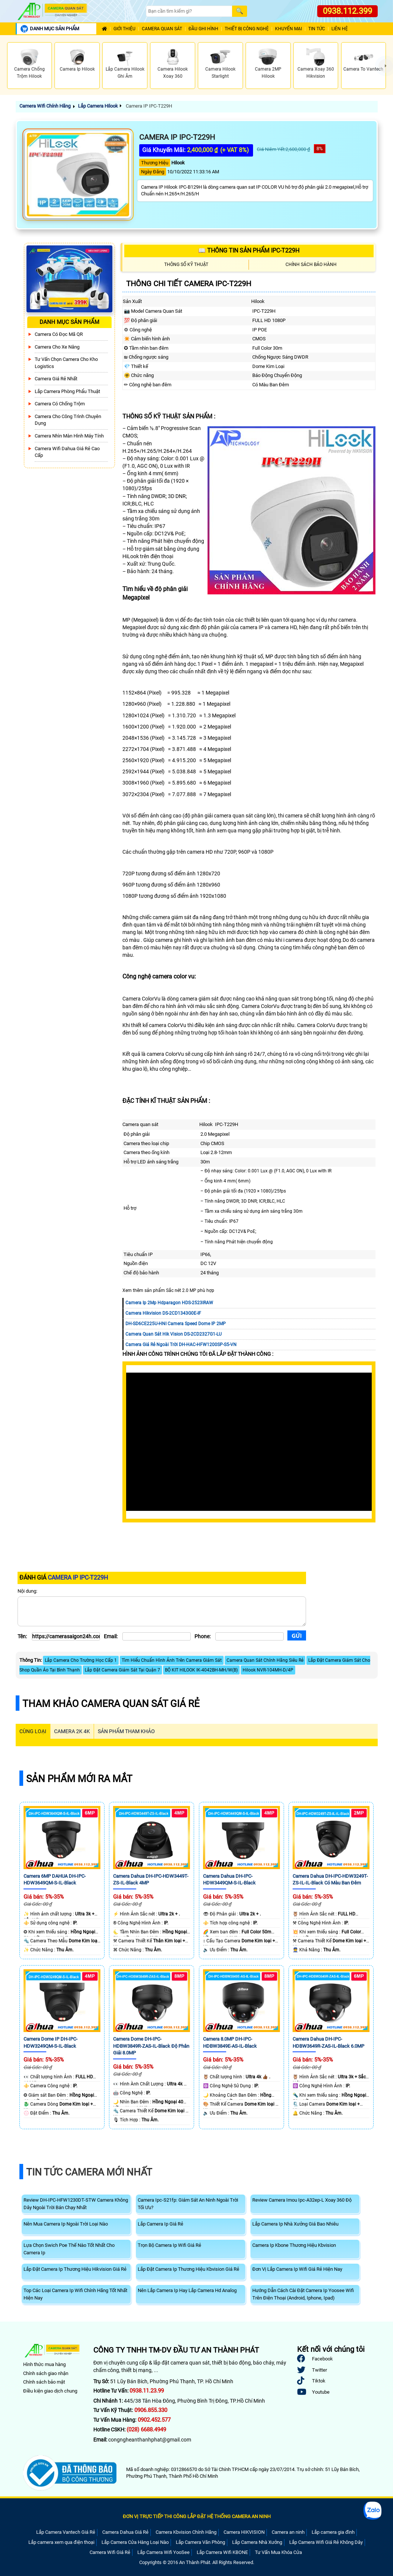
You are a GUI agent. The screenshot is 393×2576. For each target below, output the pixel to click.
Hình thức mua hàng (44, 2364)
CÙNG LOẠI (32, 1731)
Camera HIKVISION (244, 2532)
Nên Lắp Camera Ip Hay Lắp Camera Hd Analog (187, 2290)
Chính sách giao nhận (45, 2373)
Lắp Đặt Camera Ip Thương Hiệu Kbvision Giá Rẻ (188, 2269)
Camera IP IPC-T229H (148, 106)
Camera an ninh (288, 2532)
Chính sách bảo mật (44, 2382)
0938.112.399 (347, 11)
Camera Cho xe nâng (57, 347)
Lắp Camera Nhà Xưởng (257, 2542)
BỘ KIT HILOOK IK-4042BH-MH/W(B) (201, 1670)
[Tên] (66, 1636)
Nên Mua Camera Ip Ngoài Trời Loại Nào (66, 2224)
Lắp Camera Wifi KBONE (222, 2552)
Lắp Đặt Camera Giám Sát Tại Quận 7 (122, 1670)
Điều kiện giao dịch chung (50, 2391)
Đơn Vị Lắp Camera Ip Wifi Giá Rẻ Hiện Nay (297, 2269)
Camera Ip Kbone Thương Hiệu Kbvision (294, 2245)
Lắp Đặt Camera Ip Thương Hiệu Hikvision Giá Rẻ (75, 2269)
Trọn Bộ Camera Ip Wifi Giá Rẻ (169, 2245)
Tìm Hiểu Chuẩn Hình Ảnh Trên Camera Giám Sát (172, 1660)
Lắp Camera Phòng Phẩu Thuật (67, 391)
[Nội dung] (162, 1611)
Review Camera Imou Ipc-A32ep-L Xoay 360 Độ (302, 2200)
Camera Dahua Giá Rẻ (125, 2532)
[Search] (189, 11)
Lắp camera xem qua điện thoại (61, 2542)
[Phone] (249, 1636)
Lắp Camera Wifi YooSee (163, 2552)
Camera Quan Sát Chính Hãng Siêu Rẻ (265, 1660)
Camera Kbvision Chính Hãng (186, 2532)
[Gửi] (296, 1635)
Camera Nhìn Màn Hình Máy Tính (69, 436)
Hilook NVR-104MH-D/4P (268, 1670)
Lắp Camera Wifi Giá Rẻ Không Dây (326, 2542)
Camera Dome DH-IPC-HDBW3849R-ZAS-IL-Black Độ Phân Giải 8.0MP (151, 2046)
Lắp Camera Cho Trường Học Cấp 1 (81, 1660)
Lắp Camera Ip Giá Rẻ (160, 2224)
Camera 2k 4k (72, 1731)
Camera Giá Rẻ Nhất (56, 378)
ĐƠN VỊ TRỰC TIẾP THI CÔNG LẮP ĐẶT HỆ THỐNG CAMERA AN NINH (197, 2516)
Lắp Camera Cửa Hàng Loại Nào (135, 2542)
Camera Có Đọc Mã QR (59, 334)
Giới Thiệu (124, 29)
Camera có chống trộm (60, 403)
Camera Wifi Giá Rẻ (110, 2552)
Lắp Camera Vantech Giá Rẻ (65, 2532)
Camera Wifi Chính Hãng (45, 106)
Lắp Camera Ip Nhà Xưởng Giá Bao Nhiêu (295, 2224)
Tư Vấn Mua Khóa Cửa (278, 2552)
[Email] (156, 1636)
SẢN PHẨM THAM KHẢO (126, 1731)
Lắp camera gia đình (333, 2532)
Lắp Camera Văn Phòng (200, 2542)
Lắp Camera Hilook (98, 106)
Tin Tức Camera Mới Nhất (89, 2172)
